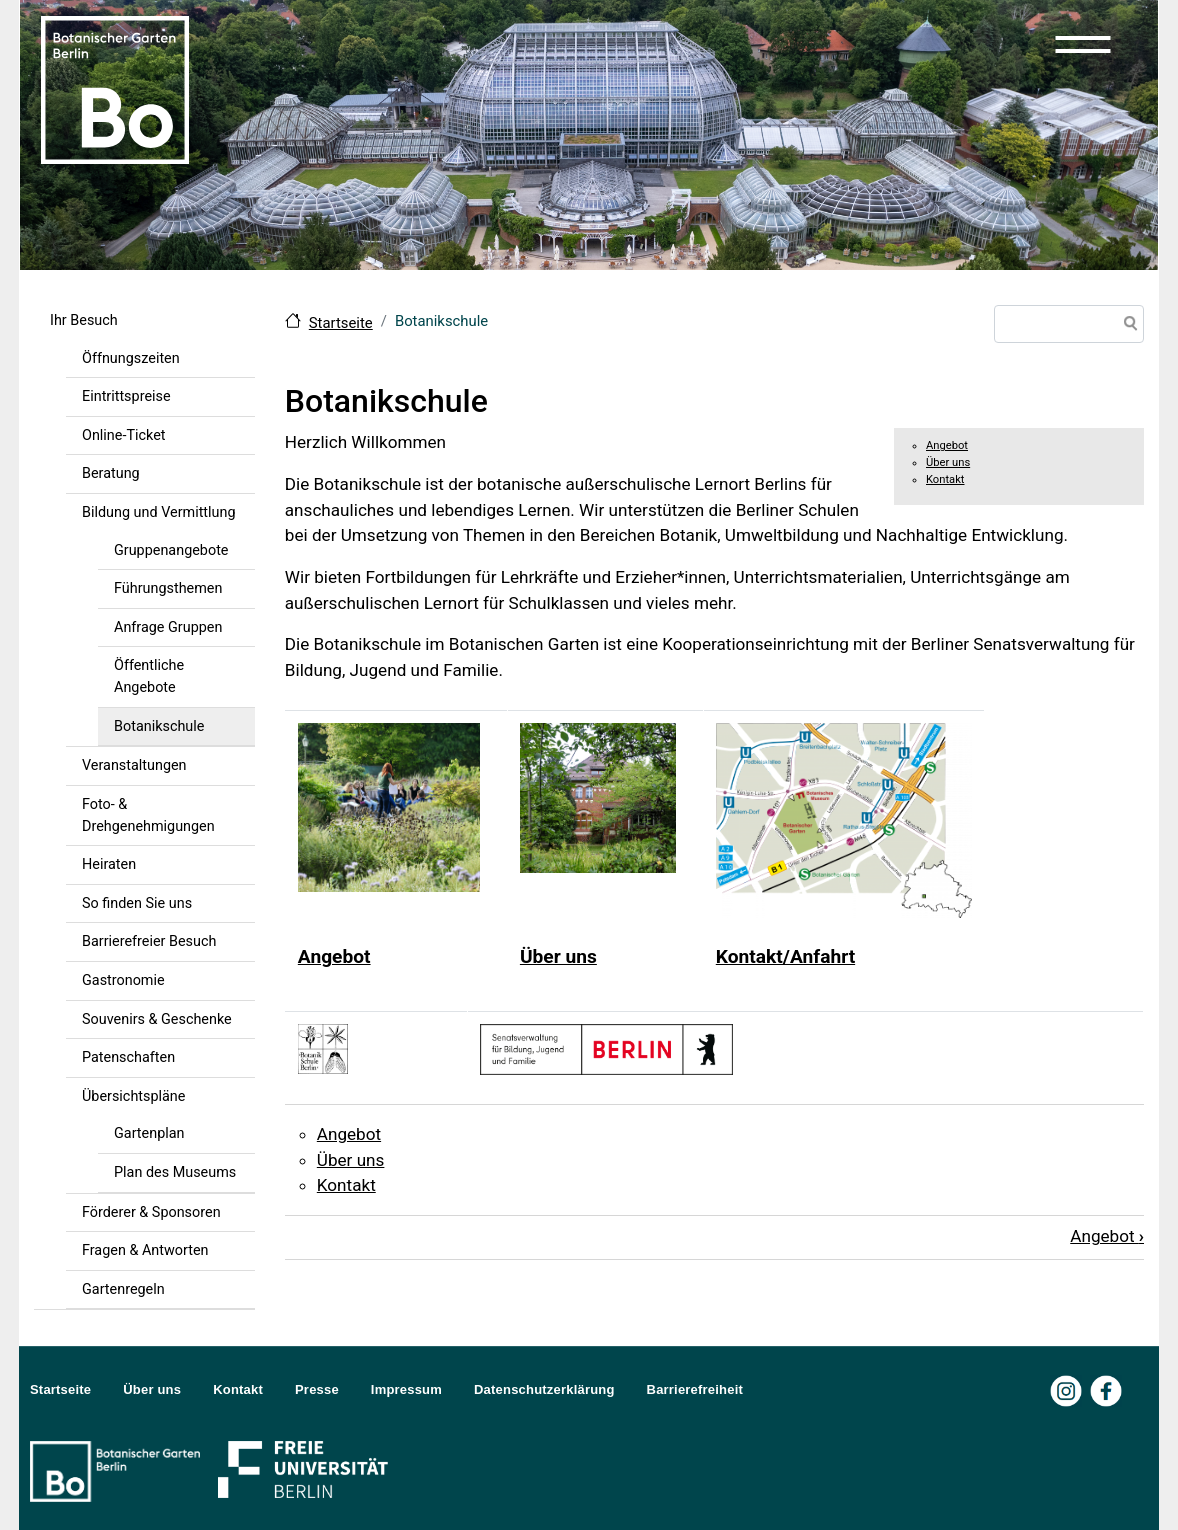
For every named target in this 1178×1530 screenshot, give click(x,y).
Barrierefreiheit (695, 1389)
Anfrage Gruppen (168, 627)
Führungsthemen (168, 588)
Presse (317, 1389)
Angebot (947, 445)
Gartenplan (149, 1133)
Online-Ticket (124, 435)
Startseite (341, 323)
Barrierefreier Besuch (149, 941)
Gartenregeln (123, 1289)
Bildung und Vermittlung (159, 512)
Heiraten (109, 864)
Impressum (406, 1389)
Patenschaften (128, 1057)
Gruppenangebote (171, 550)
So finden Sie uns (137, 903)
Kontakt (945, 479)
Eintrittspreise (126, 396)
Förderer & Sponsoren (151, 1212)
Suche (1127, 326)
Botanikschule (159, 726)
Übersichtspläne (133, 1096)
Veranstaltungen (134, 765)
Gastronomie (123, 980)
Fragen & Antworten (145, 1250)
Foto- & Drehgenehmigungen (148, 815)
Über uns (948, 462)
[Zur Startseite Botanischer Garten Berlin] (115, 88)
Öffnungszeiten (131, 358)
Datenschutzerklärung (544, 1389)
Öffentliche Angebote (149, 676)
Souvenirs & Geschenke (157, 1019)
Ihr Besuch (84, 320)
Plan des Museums (175, 1172)
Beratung (111, 473)
